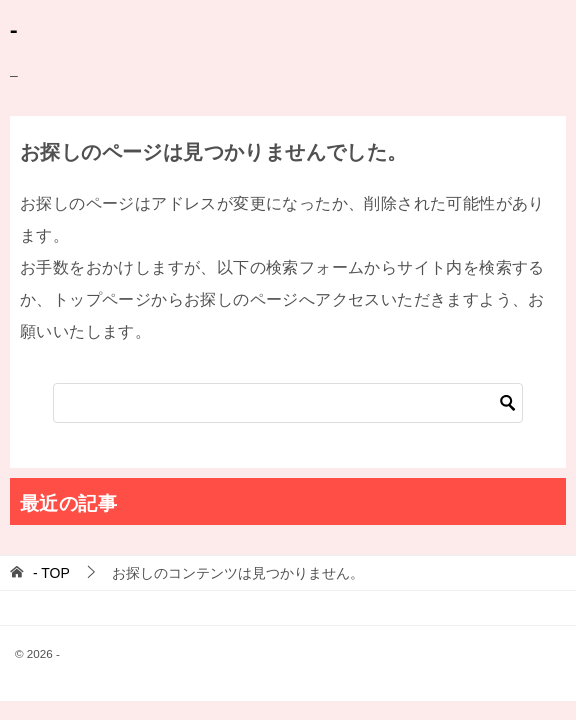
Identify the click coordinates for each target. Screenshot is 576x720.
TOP (51, 573)
